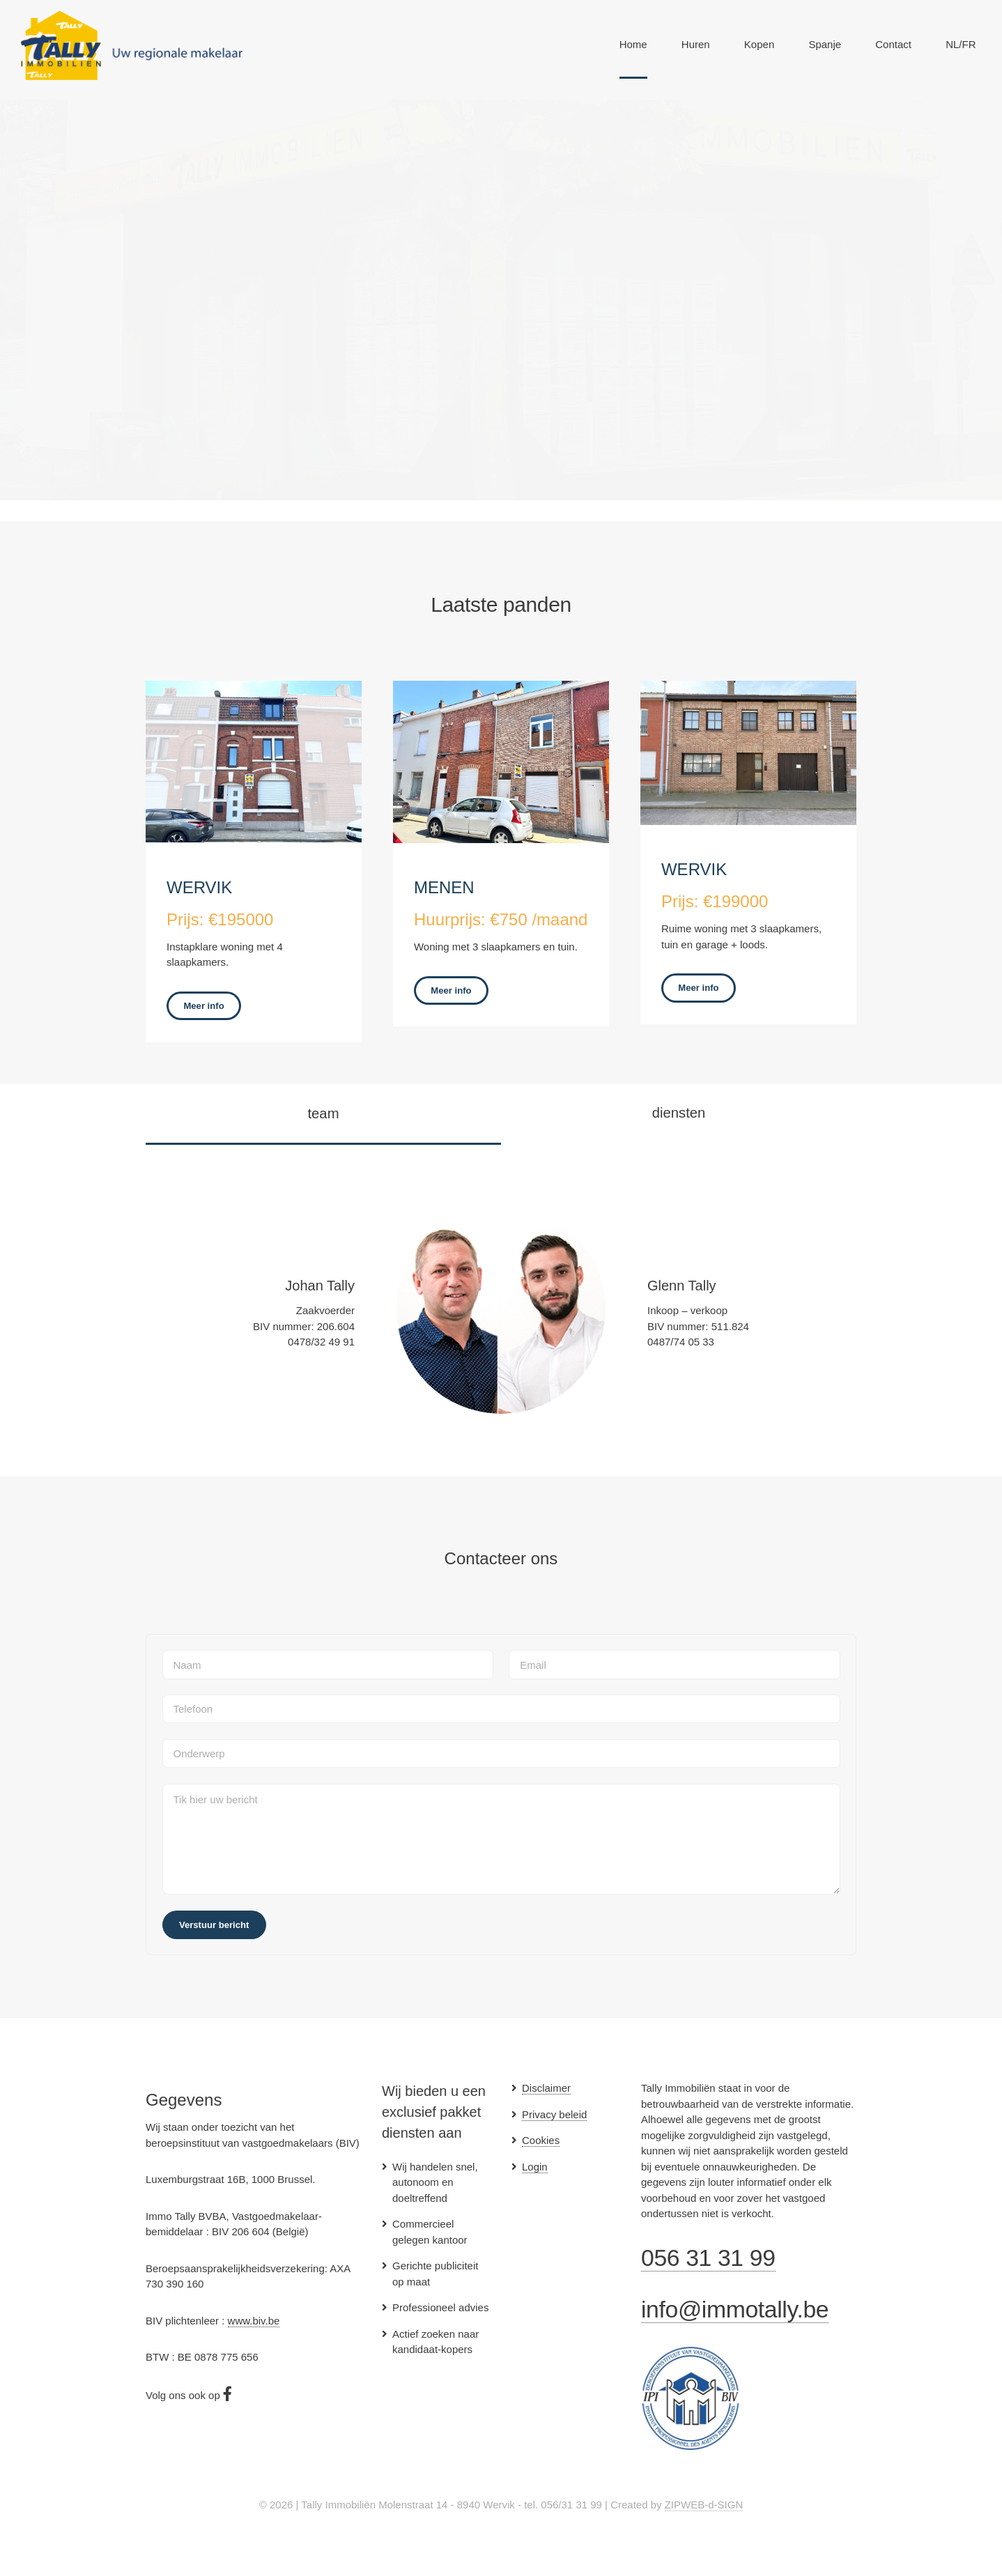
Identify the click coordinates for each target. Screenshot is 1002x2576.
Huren (695, 44)
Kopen (759, 44)
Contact (893, 44)
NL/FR (961, 44)
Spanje (824, 44)
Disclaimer (546, 2088)
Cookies (541, 2140)
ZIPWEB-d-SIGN (704, 2505)
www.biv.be (254, 2321)
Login (535, 2167)
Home (633, 44)
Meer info (203, 1006)
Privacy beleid (554, 2114)
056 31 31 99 (708, 2257)
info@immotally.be (734, 2309)
